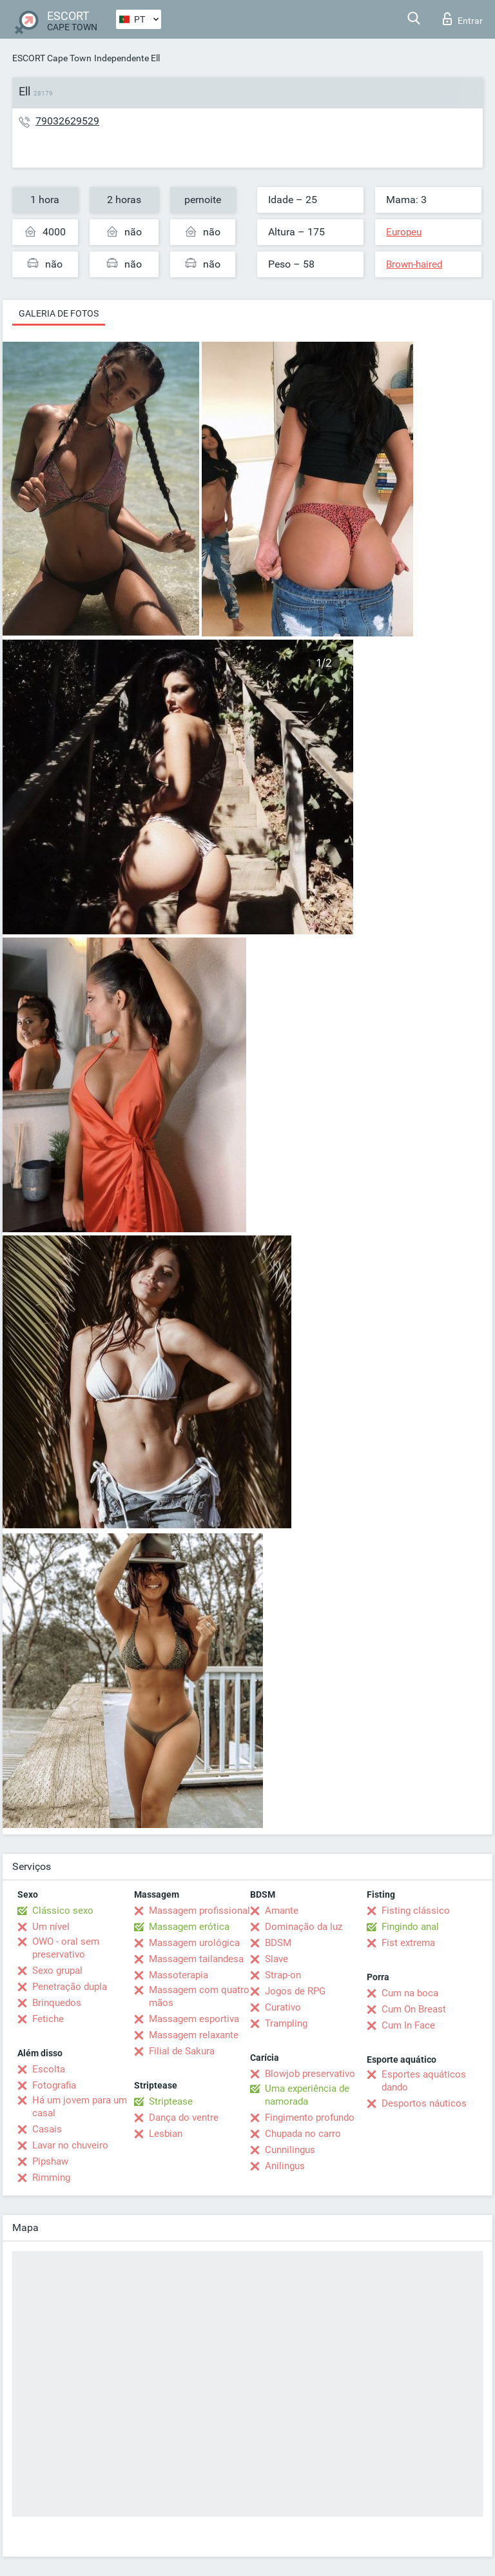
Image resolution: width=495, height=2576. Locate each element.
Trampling (286, 2023)
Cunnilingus (290, 2150)
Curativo (283, 2007)
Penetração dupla (69, 1986)
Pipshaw (50, 2161)
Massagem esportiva (194, 2019)
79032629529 (67, 121)
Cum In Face (408, 2025)
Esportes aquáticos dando (424, 2081)
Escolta (48, 2069)
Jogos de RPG (295, 1991)
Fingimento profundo (309, 2117)
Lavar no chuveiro (70, 2145)
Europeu (404, 232)
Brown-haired (414, 264)
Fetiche (48, 2019)
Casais (47, 2129)
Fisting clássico (416, 1910)
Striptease (171, 2101)
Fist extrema (408, 1943)
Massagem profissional (199, 1910)
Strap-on (283, 1975)
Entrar (463, 19)
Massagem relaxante (193, 2035)
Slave (276, 1959)
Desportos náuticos (424, 2103)
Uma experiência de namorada (307, 2095)
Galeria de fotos (59, 313)
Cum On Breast (414, 2009)
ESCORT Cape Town (52, 58)
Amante (281, 1910)
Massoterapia (178, 1975)
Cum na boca (410, 1993)
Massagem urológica (194, 1943)
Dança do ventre (183, 2117)
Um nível (51, 1926)
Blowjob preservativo (310, 2073)
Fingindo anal (410, 1926)
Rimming (51, 2177)
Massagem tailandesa (196, 1959)
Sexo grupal (57, 1970)
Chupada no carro (303, 2133)
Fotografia (54, 2085)
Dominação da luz (303, 1926)
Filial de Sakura (182, 2051)
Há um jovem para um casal (79, 2106)
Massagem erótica (189, 1926)
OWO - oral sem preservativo (65, 1948)
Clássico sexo (62, 1910)
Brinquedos (56, 2003)
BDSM (278, 1943)
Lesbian (165, 2133)
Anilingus (285, 2166)
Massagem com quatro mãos (199, 1996)
